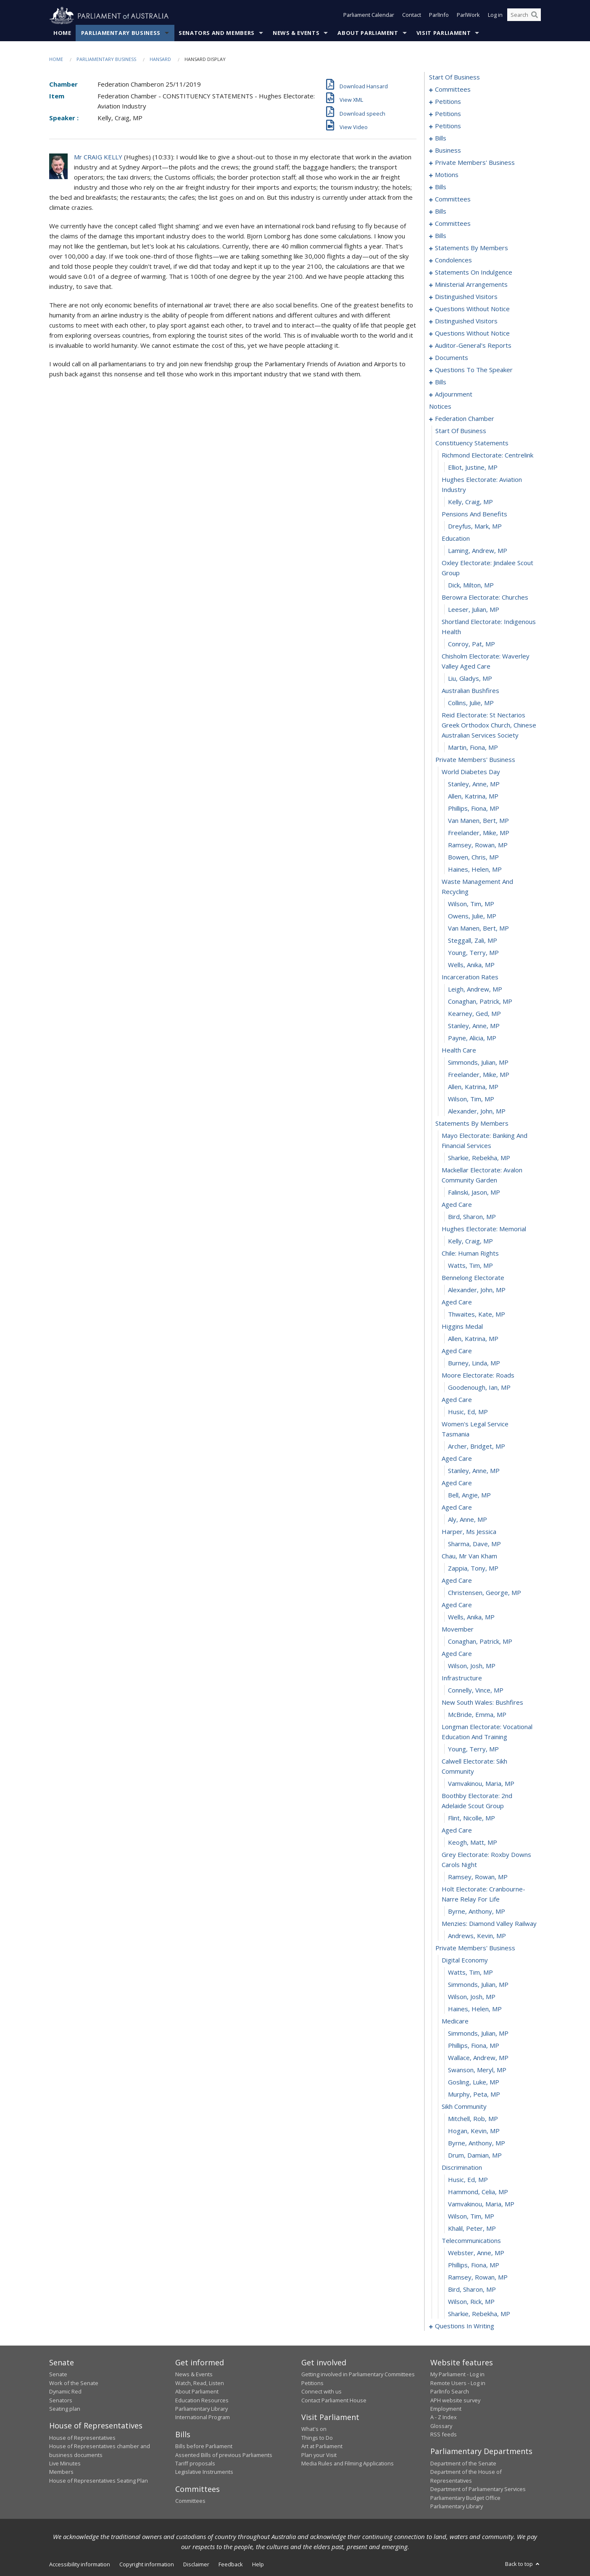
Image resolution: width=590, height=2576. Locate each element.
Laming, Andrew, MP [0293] (477, 551)
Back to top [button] (523, 2564)
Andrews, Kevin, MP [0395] (477, 1936)
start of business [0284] (460, 431)
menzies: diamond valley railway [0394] (489, 1924)
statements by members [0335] (471, 1123)
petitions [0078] (448, 126)
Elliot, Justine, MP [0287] (473, 467)
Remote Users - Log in (457, 2383)
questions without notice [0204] (472, 309)
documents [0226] (451, 358)
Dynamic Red (65, 2392)
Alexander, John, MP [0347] (477, 1290)
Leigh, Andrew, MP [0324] (475, 989)
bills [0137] (440, 236)
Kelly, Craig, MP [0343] (470, 1241)
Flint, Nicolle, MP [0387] (471, 1818)
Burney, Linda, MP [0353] (474, 1363)
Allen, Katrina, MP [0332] (473, 1087)
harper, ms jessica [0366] (469, 1532)
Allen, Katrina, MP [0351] (473, 1339)
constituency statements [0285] (471, 443)
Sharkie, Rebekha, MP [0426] (479, 2314)
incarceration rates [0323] (470, 977)
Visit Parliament (443, 33)
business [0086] (448, 150)
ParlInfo (439, 16)
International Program (202, 2417)
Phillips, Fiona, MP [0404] (473, 2046)
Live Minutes (65, 2464)
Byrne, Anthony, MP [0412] (476, 2143)
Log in (495, 16)
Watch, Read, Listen (199, 2383)
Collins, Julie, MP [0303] (471, 703)
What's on (314, 2429)
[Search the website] (524, 16)
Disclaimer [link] (196, 2564)
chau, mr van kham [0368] (469, 1556)
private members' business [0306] (475, 760)
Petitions (312, 2383)
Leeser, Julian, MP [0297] (473, 610)
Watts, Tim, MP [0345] (470, 1266)
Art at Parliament (321, 2446)
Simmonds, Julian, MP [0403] (478, 2033)
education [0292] (456, 538)
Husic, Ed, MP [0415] (468, 2180)
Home (62, 33)
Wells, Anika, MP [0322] (471, 965)
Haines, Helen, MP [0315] (475, 869)
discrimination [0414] (462, 2167)
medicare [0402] (455, 2021)
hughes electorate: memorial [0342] (484, 1229)
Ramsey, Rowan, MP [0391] (478, 1877)
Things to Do (317, 2437)
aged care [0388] (457, 1830)
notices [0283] (440, 406)
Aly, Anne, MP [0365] (467, 1519)
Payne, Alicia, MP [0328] (472, 1038)
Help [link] (258, 2564)
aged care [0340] (457, 1205)
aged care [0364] (457, 1507)
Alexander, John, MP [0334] (477, 1111)
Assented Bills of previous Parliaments (223, 2455)
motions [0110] (446, 175)
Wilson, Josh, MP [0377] (471, 1666)
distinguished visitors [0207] (466, 321)
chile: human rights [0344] (470, 1253)
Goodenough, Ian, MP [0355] (479, 1387)
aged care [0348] (457, 1302)
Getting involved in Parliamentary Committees (358, 2374)
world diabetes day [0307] (471, 772)
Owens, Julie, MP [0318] (472, 916)
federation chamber (464, 419)
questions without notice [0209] (472, 333)
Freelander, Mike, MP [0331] (478, 1075)
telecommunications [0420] (471, 2241)
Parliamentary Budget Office (465, 2498)
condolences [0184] (453, 260)
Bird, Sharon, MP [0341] (472, 1217)
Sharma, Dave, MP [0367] (474, 1544)
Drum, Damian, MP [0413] (475, 2155)
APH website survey (455, 2400)
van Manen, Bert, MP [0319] (478, 928)
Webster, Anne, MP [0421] (476, 2253)
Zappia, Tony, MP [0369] (473, 1568)
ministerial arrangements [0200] (471, 284)
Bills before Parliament (203, 2446)
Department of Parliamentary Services (478, 2489)
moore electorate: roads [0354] (478, 1375)
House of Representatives (82, 2437)
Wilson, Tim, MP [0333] (471, 1099)
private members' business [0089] (475, 163)
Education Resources (202, 2400)
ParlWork (468, 16)
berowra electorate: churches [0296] (485, 597)
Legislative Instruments (204, 2472)
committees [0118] (453, 199)
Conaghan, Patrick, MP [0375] (480, 1641)
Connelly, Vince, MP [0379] (475, 1690)
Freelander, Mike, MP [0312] (478, 833)
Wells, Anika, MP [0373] (471, 1617)
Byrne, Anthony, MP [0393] (476, 1911)
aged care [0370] (457, 1580)
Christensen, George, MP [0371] (484, 1593)
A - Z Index (443, 2417)
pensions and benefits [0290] (474, 514)
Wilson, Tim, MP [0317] (471, 904)
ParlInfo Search (449, 2392)
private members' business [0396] (475, 1948)
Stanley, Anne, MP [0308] (474, 784)
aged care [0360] (457, 1459)
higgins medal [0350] (462, 1326)
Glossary (441, 2426)
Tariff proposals (195, 2464)
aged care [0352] (457, 1351)
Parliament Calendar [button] (368, 16)
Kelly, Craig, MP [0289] (470, 502)
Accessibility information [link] (79, 2564)
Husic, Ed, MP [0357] (468, 1412)
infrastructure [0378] (462, 1678)
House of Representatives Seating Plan (98, 2480)
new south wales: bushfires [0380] (482, 1702)
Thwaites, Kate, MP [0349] (476, 1314)
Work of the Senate (73, 2383)
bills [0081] (440, 138)
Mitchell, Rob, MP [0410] (473, 2119)
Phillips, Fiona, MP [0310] (473, 808)
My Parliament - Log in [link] (457, 2374)
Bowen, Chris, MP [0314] (473, 857)
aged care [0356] (457, 1400)
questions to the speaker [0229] (474, 370)
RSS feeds (443, 2434)
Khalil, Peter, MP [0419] (472, 2228)
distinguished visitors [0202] (466, 297)
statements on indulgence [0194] (473, 272)
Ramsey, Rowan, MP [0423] (478, 2277)
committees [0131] (453, 224)
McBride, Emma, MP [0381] (477, 1715)
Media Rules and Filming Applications (347, 2464)
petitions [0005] (448, 102)
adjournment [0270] (453, 394)
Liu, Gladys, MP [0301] (470, 678)
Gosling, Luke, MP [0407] (473, 2082)
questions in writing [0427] (464, 2326)
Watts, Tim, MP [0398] (470, 1972)
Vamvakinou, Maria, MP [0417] (481, 2204)
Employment (445, 2409)
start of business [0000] (454, 77)
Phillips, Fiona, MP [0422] (473, 2265)
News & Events (296, 33)
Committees (190, 2501)
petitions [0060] (448, 114)
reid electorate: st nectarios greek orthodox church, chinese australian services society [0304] (489, 725)
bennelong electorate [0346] (473, 1278)
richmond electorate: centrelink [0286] (487, 455)
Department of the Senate (463, 2464)
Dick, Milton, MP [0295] (471, 585)
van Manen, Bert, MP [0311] (478, 821)
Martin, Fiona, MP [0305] (473, 747)
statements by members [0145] (471, 248)
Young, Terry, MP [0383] (473, 1749)
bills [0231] (440, 382)
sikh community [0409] (464, 2107)
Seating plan (64, 2409)
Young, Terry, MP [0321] (473, 953)
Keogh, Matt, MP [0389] (472, 1842)
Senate (58, 2374)
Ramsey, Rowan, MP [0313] (478, 845)
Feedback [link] (231, 2564)
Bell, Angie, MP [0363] (469, 1495)
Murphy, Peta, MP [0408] (474, 2094)
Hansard (160, 59)
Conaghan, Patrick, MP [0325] (480, 1001)
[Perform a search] (534, 16)
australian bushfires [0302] (470, 691)
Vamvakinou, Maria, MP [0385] (481, 1784)
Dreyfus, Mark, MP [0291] (475, 526)
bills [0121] (440, 211)
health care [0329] (459, 1050)
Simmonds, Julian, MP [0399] (478, 1985)
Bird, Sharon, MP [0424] (472, 2289)
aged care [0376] (457, 1654)
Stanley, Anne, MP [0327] (474, 1026)
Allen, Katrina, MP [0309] (473, 796)
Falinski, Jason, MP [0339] (474, 1192)
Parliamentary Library (201, 2409)
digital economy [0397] (465, 1960)
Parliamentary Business (121, 33)
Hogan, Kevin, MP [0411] (474, 2131)
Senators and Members (217, 33)
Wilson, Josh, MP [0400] (471, 1997)
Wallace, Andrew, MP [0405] (478, 2058)
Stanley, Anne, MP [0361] (474, 1471)
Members (61, 2472)
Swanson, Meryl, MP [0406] (477, 2070)
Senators (60, 2400)
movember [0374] (458, 1629)
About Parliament (367, 33)
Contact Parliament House (333, 2400)
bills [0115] (440, 187)
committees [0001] (453, 89)
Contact (411, 16)
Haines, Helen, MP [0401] (475, 2009)
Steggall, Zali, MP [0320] (472, 940)
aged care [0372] (457, 1605)
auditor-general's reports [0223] (473, 345)
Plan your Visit (319, 2455)
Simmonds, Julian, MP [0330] (478, 1062)
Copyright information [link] (146, 2564)
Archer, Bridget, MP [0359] (476, 1446)
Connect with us (321, 2392)
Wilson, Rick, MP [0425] (471, 2302)
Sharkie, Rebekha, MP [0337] (479, 1158)
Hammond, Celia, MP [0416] (478, 2192)
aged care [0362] (457, 1483)
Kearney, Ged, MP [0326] (474, 1014)
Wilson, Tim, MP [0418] (471, 2216)
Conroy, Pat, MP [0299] (471, 644)
